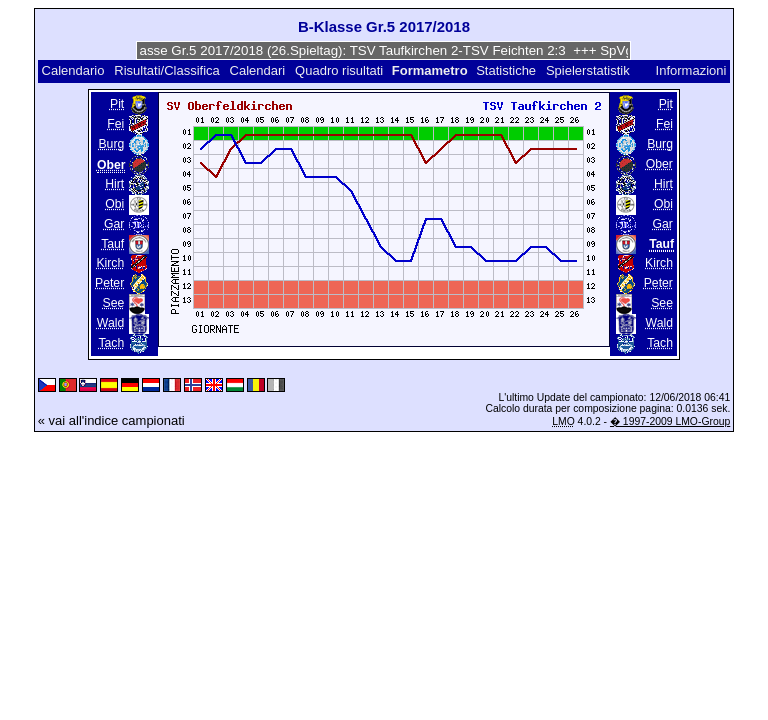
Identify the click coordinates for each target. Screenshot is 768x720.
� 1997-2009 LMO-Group (670, 421)
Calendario (73, 70)
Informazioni (691, 70)
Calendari (258, 70)
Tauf (112, 244)
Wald (110, 323)
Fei (115, 124)
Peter (109, 283)
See (114, 303)
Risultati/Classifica (166, 70)
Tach (111, 343)
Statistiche (506, 70)
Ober (659, 164)
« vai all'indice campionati (111, 420)
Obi (114, 204)
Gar (114, 224)
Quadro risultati (339, 70)
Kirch (110, 263)
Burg (111, 144)
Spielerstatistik (589, 70)
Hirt (114, 184)
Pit (117, 104)
